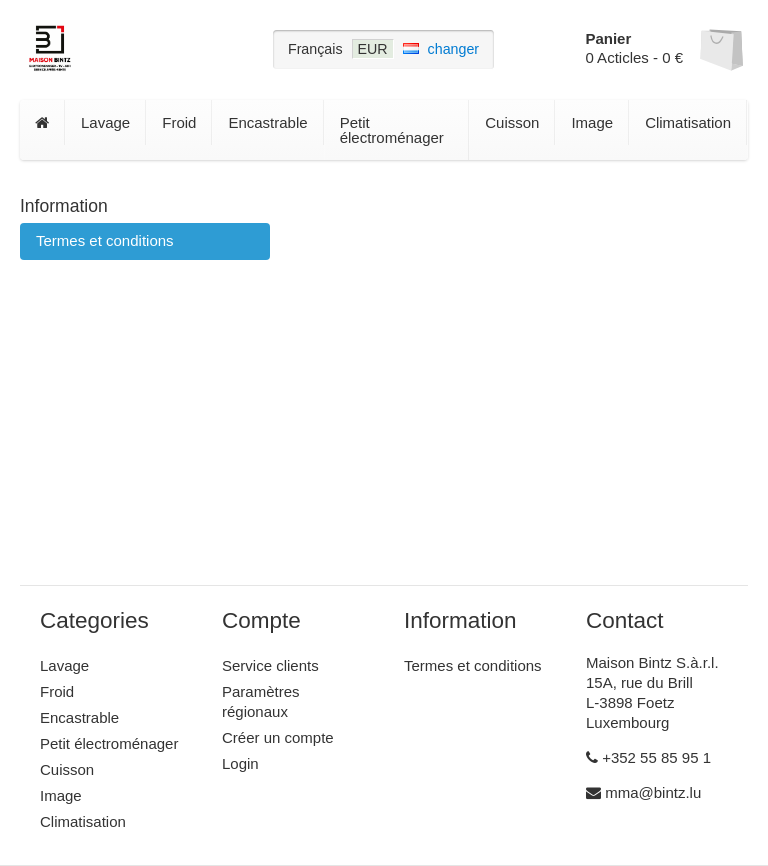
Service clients (270, 665)
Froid (179, 122)
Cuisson (512, 122)
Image (592, 122)
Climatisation (688, 122)
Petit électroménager (392, 130)
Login (240, 763)
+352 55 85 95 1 (648, 757)
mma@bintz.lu (643, 792)
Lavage (105, 122)
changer (454, 49)
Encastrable (267, 122)
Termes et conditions (105, 240)
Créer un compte (278, 737)
